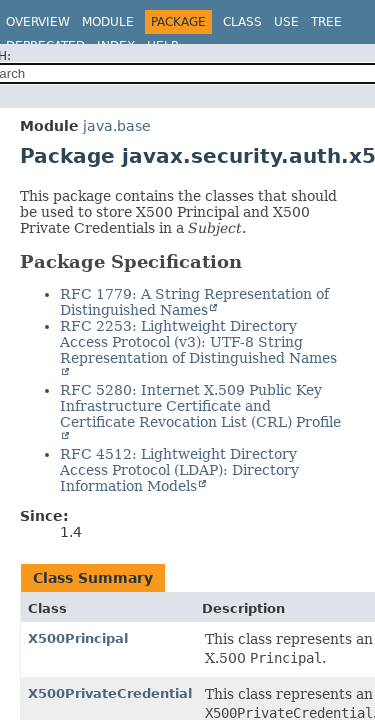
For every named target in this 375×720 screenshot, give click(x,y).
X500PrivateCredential (110, 693)
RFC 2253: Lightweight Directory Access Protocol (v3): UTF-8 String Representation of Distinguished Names (198, 342)
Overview (38, 22)
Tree (326, 22)
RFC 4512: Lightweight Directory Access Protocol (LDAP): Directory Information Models (179, 470)
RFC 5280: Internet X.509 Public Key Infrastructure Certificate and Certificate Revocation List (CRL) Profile (200, 406)
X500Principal (78, 638)
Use (286, 22)
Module (108, 22)
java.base (117, 126)
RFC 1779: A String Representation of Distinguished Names (194, 302)
